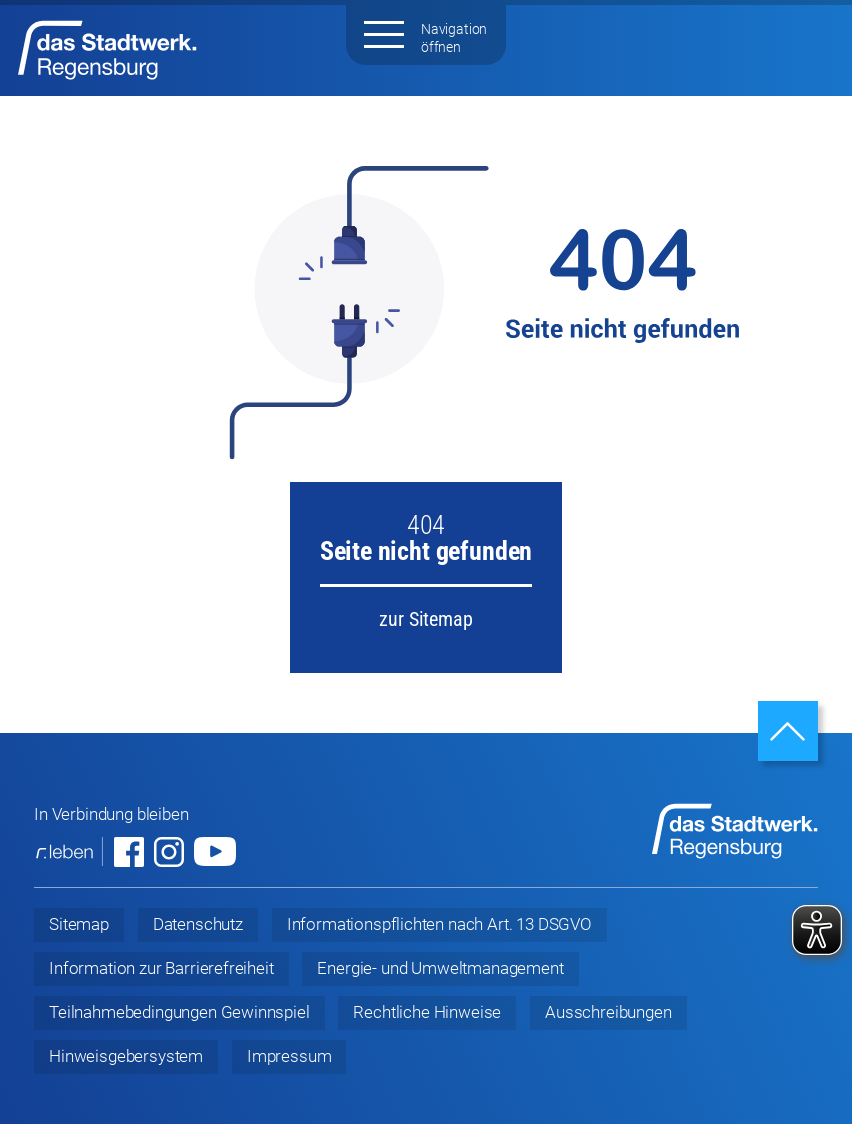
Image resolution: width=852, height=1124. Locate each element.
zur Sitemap (425, 619)
